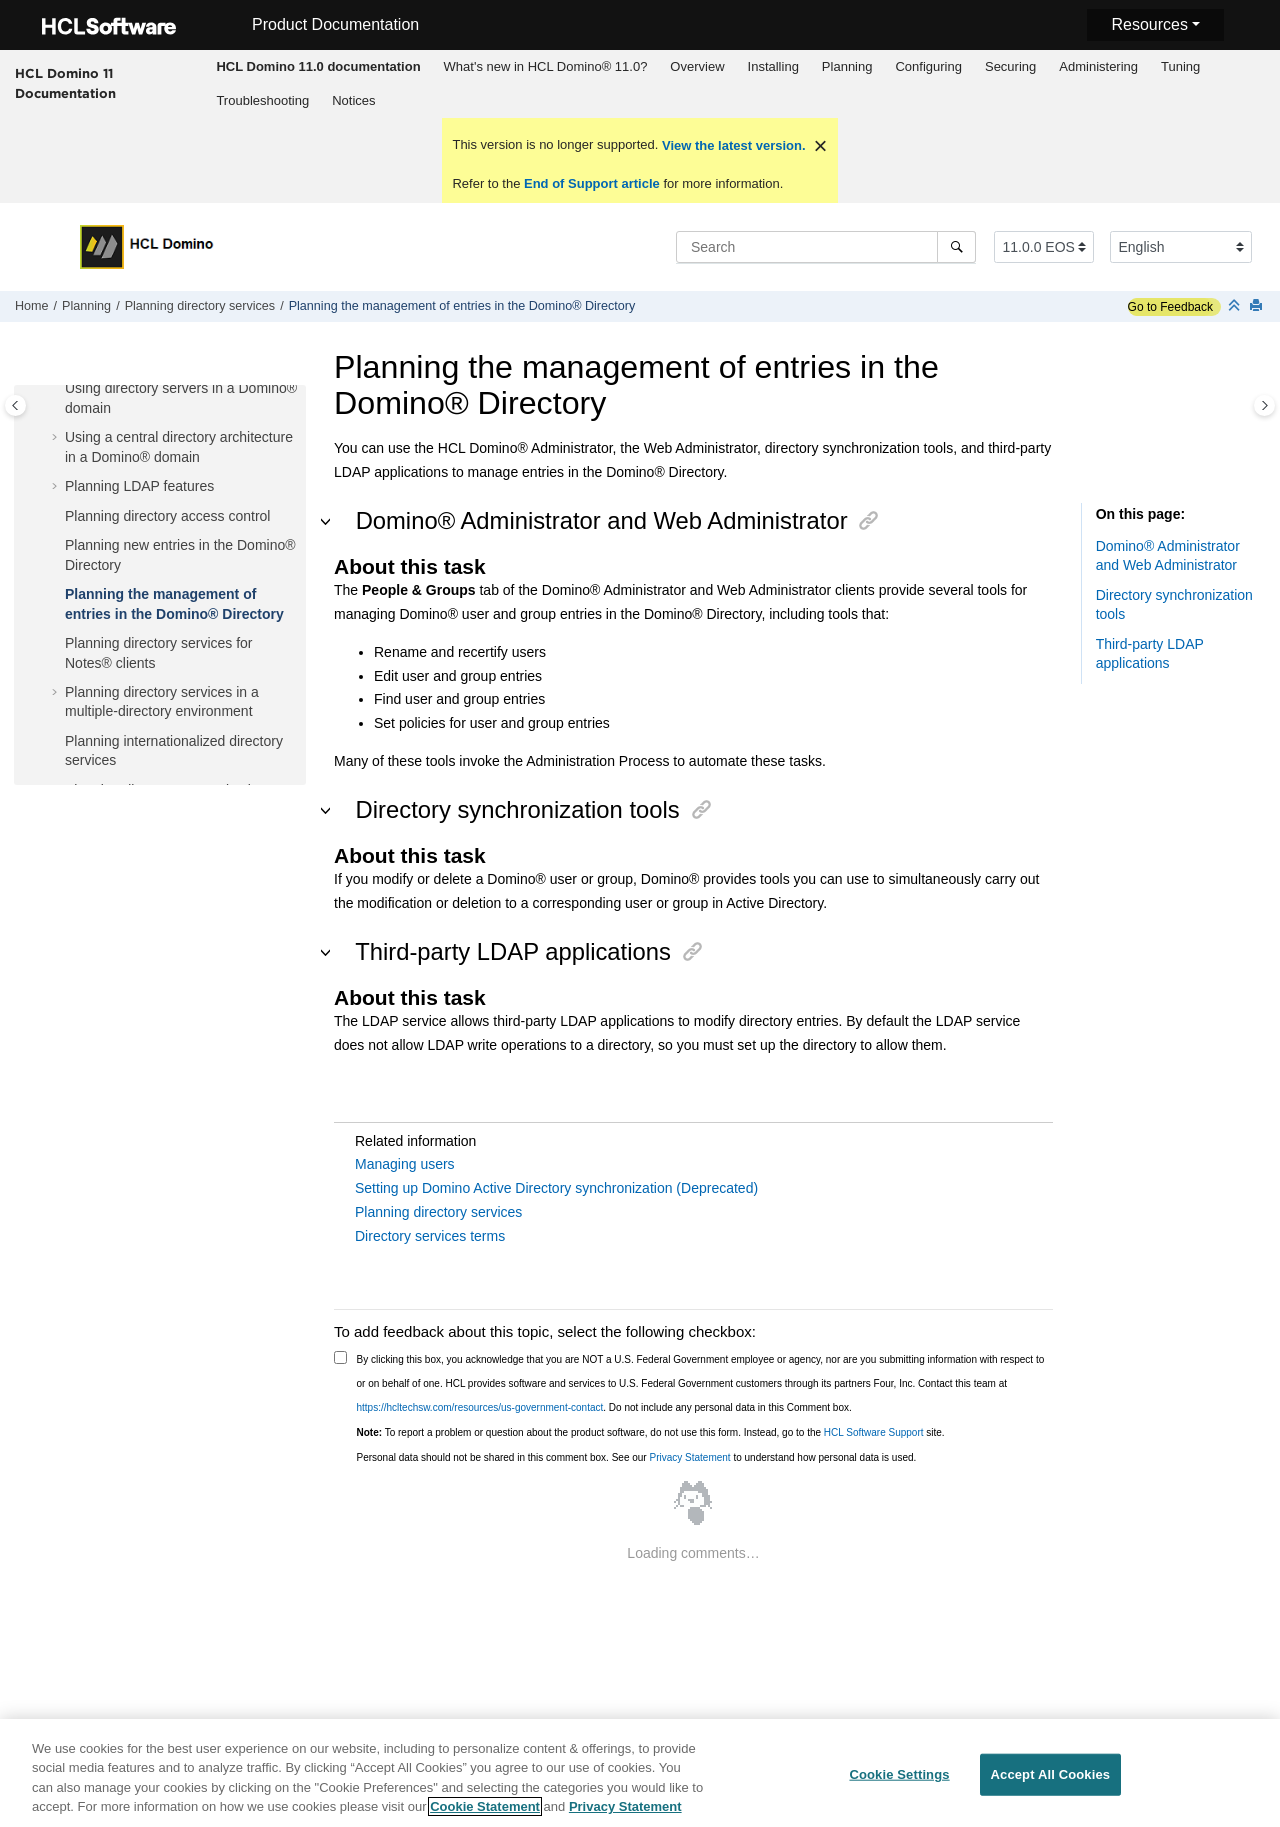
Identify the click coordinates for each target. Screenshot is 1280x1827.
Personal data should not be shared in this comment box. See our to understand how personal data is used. (637, 1457)
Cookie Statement (485, 1807)
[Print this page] (1258, 306)
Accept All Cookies (1051, 1774)
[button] (57, 389)
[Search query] (826, 247)
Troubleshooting (262, 100)
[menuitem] (318, 67)
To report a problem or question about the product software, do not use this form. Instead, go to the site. (651, 1432)
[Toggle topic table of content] (1264, 405)
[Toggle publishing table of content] (15, 405)
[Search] (956, 247)
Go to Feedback (1170, 307)
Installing (773, 66)
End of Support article (591, 183)
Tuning (1180, 66)
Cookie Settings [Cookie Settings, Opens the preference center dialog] (899, 1774)
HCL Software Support (874, 1432)
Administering (1098, 66)
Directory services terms (430, 1236)
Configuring (928, 66)
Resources (1149, 24)
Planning (847, 66)
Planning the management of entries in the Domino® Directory (462, 306)
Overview (697, 66)
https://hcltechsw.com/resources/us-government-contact (480, 1407)
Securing (1010, 66)
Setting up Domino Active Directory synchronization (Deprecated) (556, 1188)
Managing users (405, 1164)
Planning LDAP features (139, 486)
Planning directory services (200, 306)
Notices (353, 100)
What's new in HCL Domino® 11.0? (546, 66)
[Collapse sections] (1236, 306)
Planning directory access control (167, 516)
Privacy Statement (689, 1457)
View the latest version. (731, 145)
